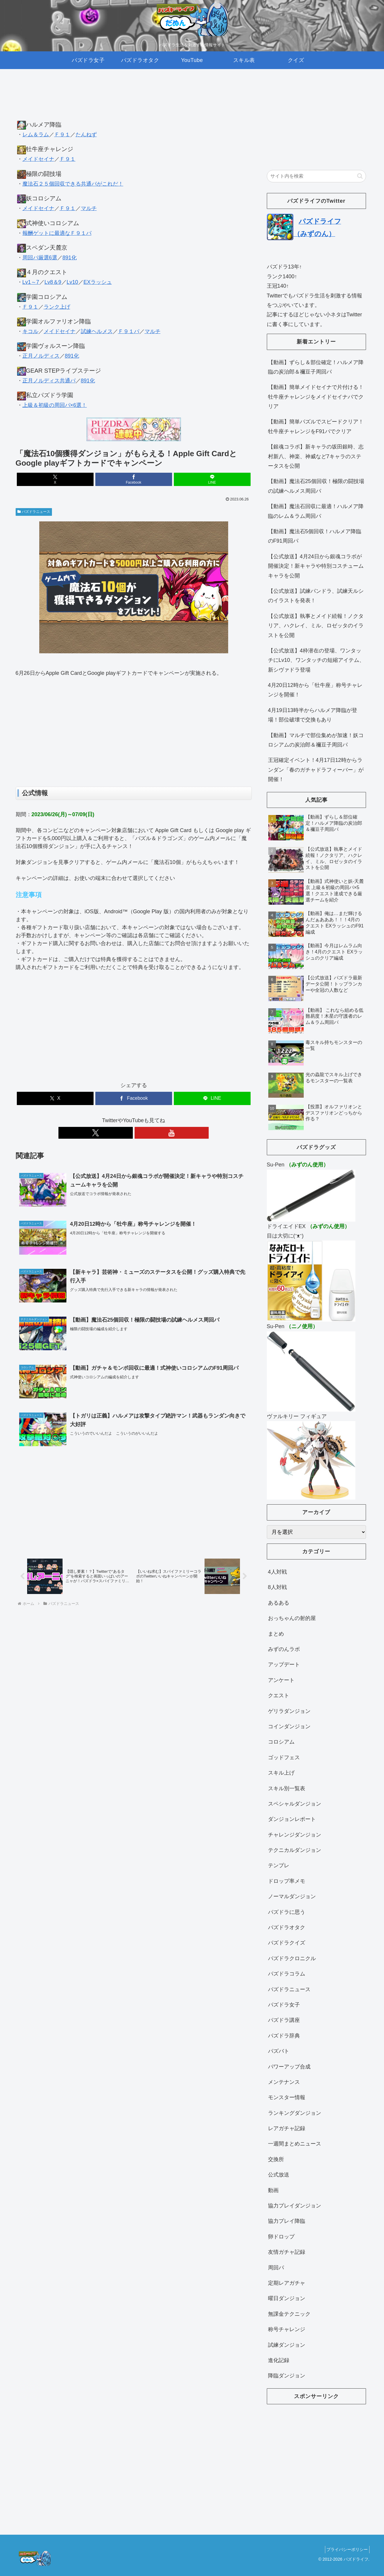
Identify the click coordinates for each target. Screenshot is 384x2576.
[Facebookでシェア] (133, 479)
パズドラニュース (33, 512)
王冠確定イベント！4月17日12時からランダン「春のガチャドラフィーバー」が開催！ (316, 769)
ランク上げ (57, 307)
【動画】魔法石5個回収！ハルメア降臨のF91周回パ (314, 536)
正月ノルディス (41, 356)
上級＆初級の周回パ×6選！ (54, 405)
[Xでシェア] (55, 479)
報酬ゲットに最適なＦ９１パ (56, 233)
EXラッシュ (98, 282)
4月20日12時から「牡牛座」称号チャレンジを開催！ (315, 690)
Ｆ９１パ (128, 331)
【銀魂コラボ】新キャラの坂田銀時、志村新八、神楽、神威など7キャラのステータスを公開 (316, 456)
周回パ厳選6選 (39, 258)
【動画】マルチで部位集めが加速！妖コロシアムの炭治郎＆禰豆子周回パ (316, 740)
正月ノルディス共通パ (49, 381)
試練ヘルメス (97, 331)
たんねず (86, 135)
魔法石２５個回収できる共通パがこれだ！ (72, 184)
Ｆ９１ (62, 135)
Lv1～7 (30, 282)
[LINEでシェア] (212, 479)
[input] (316, 176)
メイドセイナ (38, 159)
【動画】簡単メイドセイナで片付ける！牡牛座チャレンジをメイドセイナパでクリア (316, 396)
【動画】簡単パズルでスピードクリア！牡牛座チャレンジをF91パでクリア (316, 426)
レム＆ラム (35, 135)
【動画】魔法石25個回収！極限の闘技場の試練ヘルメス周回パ (316, 486)
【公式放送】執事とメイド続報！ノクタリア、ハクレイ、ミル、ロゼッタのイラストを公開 (316, 625)
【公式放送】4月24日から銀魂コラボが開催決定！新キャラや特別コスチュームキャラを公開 (316, 566)
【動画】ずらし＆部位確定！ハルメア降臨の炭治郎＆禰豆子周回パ (316, 367)
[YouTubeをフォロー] (140, 1133)
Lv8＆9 (53, 282)
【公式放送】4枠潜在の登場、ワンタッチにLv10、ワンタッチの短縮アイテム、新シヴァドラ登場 (316, 660)
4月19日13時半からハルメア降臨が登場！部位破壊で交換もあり (312, 715)
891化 (70, 258)
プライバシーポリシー (345, 2549)
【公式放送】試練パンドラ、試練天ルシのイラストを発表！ (316, 595)
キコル (30, 331)
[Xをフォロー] (127, 1133)
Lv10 (72, 282)
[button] (360, 176)
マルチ (89, 208)
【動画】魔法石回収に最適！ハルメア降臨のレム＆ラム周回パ (316, 511)
